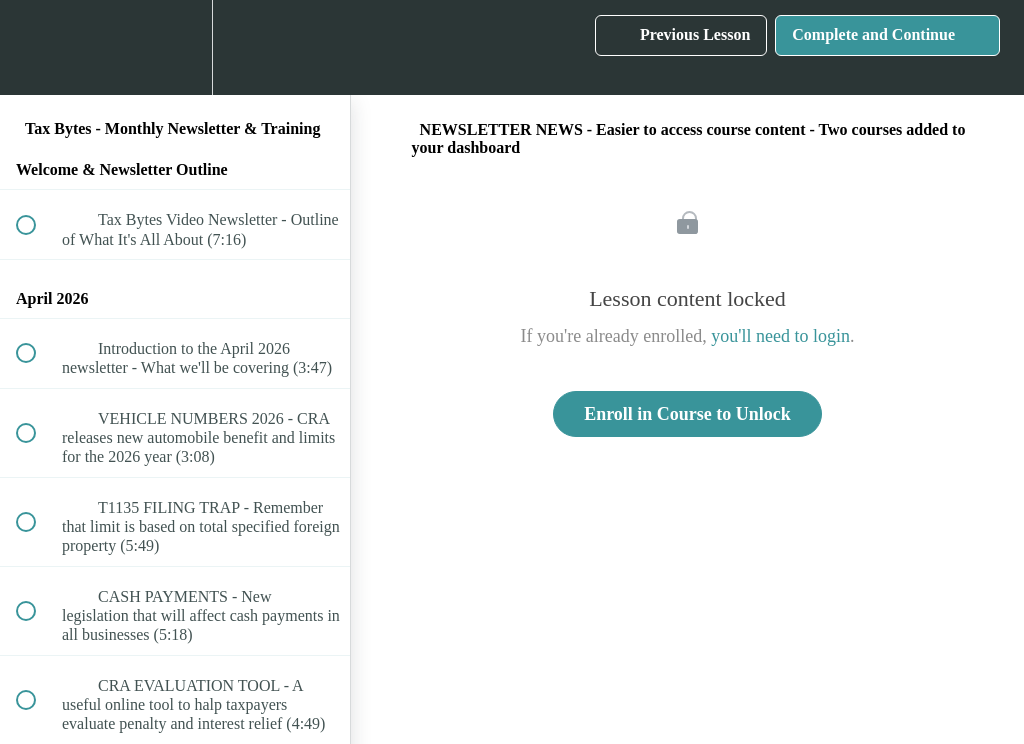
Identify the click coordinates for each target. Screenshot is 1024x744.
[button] (37, 47)
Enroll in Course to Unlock (687, 414)
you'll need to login (780, 336)
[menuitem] (175, 47)
